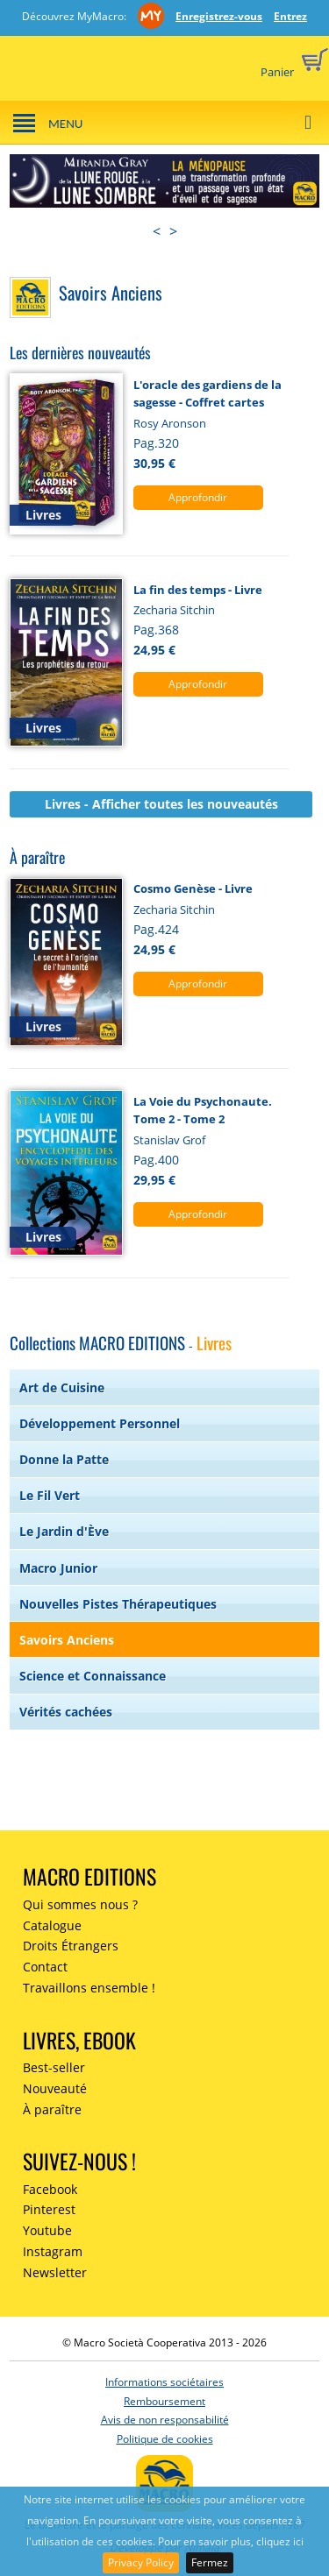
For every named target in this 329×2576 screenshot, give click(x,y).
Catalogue (52, 1925)
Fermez (209, 2562)
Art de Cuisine (61, 1387)
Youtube (47, 2230)
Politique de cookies (165, 2438)
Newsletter (55, 2272)
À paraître (52, 2109)
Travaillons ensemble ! (89, 1987)
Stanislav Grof (169, 1140)
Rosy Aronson (169, 423)
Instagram (52, 2251)
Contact (45, 1966)
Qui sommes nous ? (80, 1904)
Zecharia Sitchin (174, 610)
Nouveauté (55, 2088)
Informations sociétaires (164, 2381)
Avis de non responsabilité (165, 2419)
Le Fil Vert (49, 1495)
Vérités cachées (65, 1711)
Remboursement (164, 2401)
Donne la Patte (64, 1459)
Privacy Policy (141, 2562)
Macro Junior (58, 1568)
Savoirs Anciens (66, 1639)
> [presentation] (173, 231)
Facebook (50, 2189)
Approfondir (197, 497)
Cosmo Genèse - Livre (193, 888)
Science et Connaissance (92, 1675)
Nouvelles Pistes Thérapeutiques (118, 1604)
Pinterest (49, 2209)
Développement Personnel (99, 1423)
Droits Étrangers (70, 1945)
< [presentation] (157, 231)
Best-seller (54, 2067)
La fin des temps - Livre (197, 590)
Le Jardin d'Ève (64, 1531)
